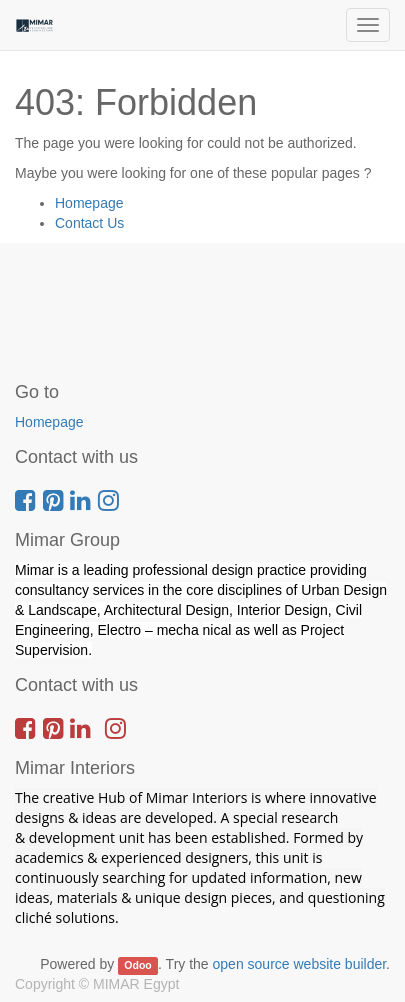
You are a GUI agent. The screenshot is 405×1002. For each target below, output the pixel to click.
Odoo (137, 965)
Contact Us (89, 223)
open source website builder (300, 964)
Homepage (89, 203)
